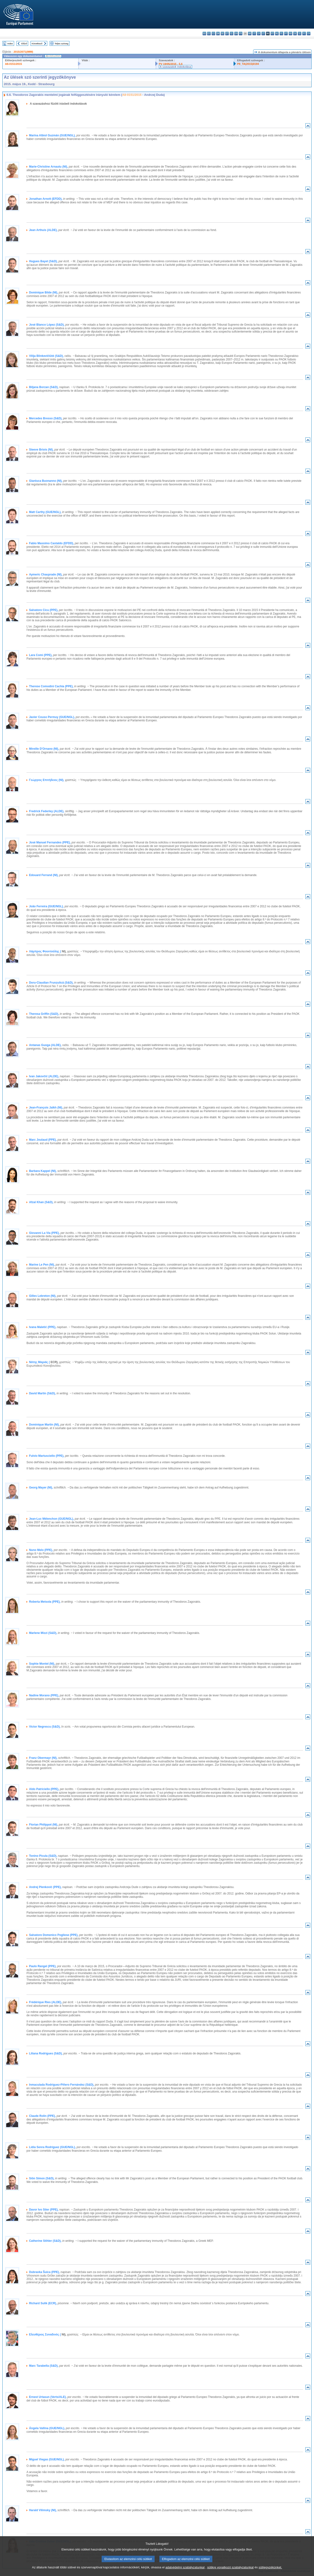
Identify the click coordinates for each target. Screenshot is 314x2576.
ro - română (290, 33)
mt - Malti (272, 33)
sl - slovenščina (299, 33)
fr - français (240, 33)
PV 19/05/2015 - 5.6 (171, 63)
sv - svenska (308, 33)
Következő (37, 43)
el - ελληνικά (231, 33)
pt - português (286, 33)
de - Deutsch (222, 33)
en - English (236, 33)
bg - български (204, 33)
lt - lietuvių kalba (263, 33)
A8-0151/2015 (13, 63)
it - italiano (254, 33)
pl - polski (281, 33)
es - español (209, 33)
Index (10, 43)
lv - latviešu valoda (259, 33)
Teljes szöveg (61, 43)
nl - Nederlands (277, 33)
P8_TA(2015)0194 (248, 63)
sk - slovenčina (295, 33)
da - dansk (218, 33)
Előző (24, 43)
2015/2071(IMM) (23, 51)
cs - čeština (213, 33)
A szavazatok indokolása (175, 66)
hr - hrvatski (249, 33)
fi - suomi (304, 33)
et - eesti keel (227, 33)
